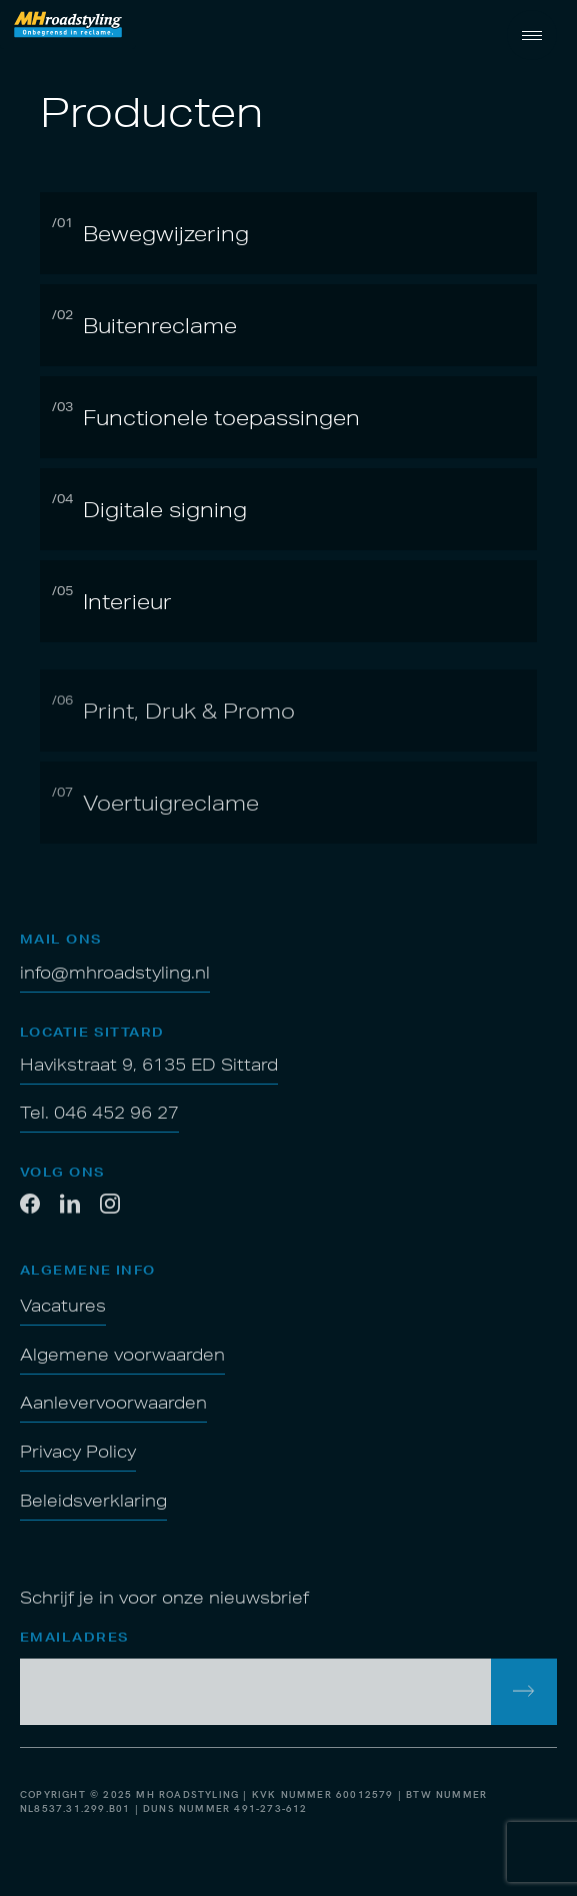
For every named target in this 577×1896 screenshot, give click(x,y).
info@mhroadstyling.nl (115, 983)
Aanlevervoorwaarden (113, 1414)
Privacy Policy (78, 1462)
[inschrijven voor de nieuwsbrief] (524, 1702)
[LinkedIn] (70, 1218)
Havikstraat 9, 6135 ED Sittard (149, 1076)
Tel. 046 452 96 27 (99, 1124)
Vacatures (63, 1316)
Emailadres (74, 1648)
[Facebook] (30, 1218)
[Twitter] (110, 1218)
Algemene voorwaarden (122, 1365)
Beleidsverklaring (93, 1511)
